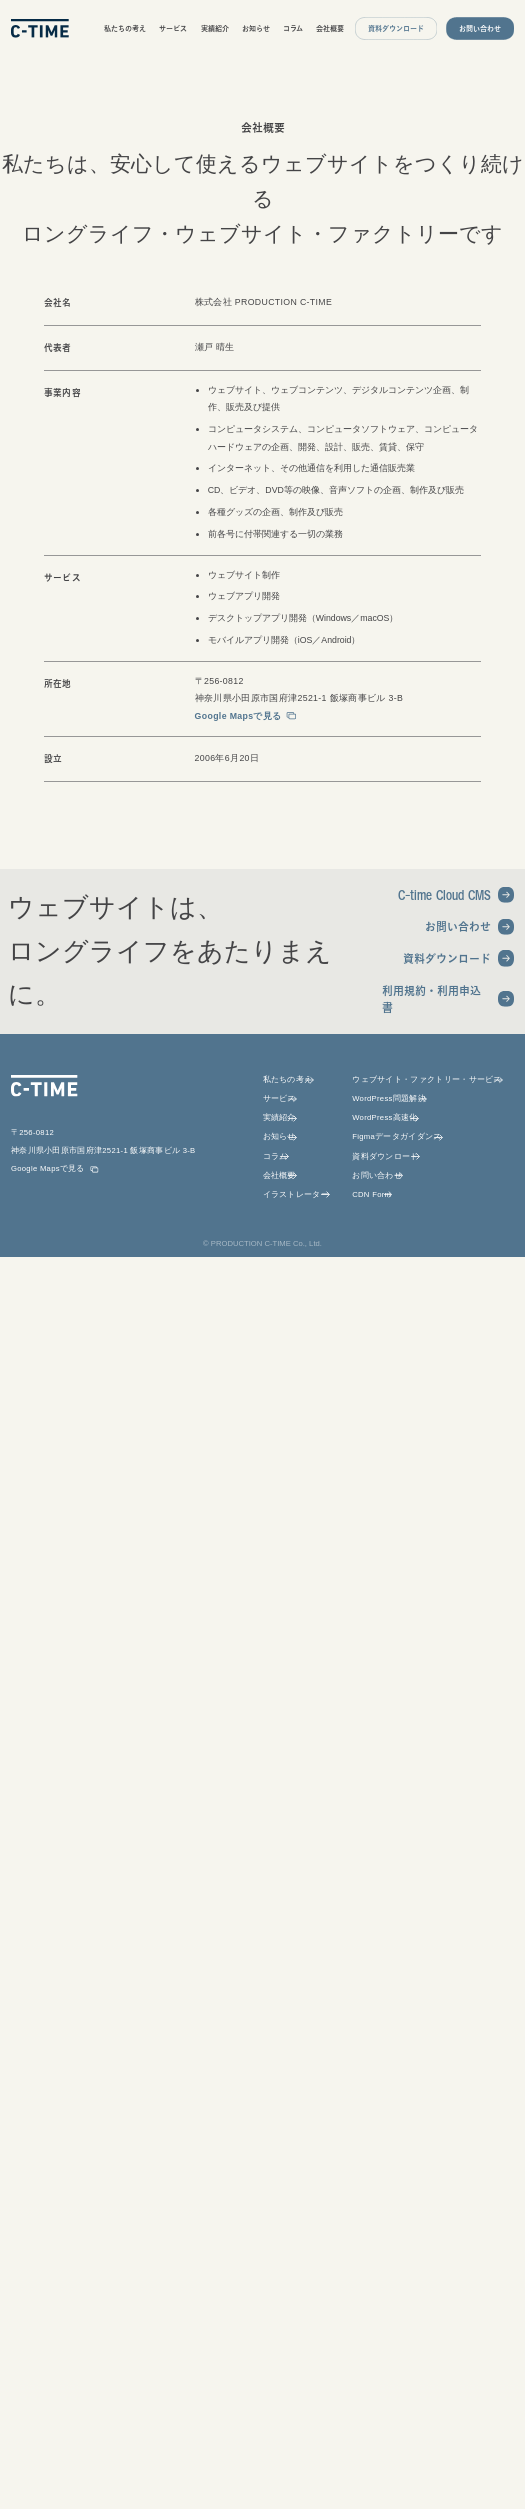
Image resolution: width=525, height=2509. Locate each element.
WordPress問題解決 (389, 1098)
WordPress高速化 (384, 1117)
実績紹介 (215, 28)
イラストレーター (296, 1194)
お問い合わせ (458, 926)
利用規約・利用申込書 (431, 999)
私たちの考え (125, 28)
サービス (173, 28)
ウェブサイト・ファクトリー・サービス (427, 1079)
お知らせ (256, 28)
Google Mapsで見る (238, 716)
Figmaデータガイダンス (396, 1136)
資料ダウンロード (447, 958)
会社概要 (330, 28)
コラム (293, 28)
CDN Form (371, 1194)
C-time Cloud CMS (444, 894)
